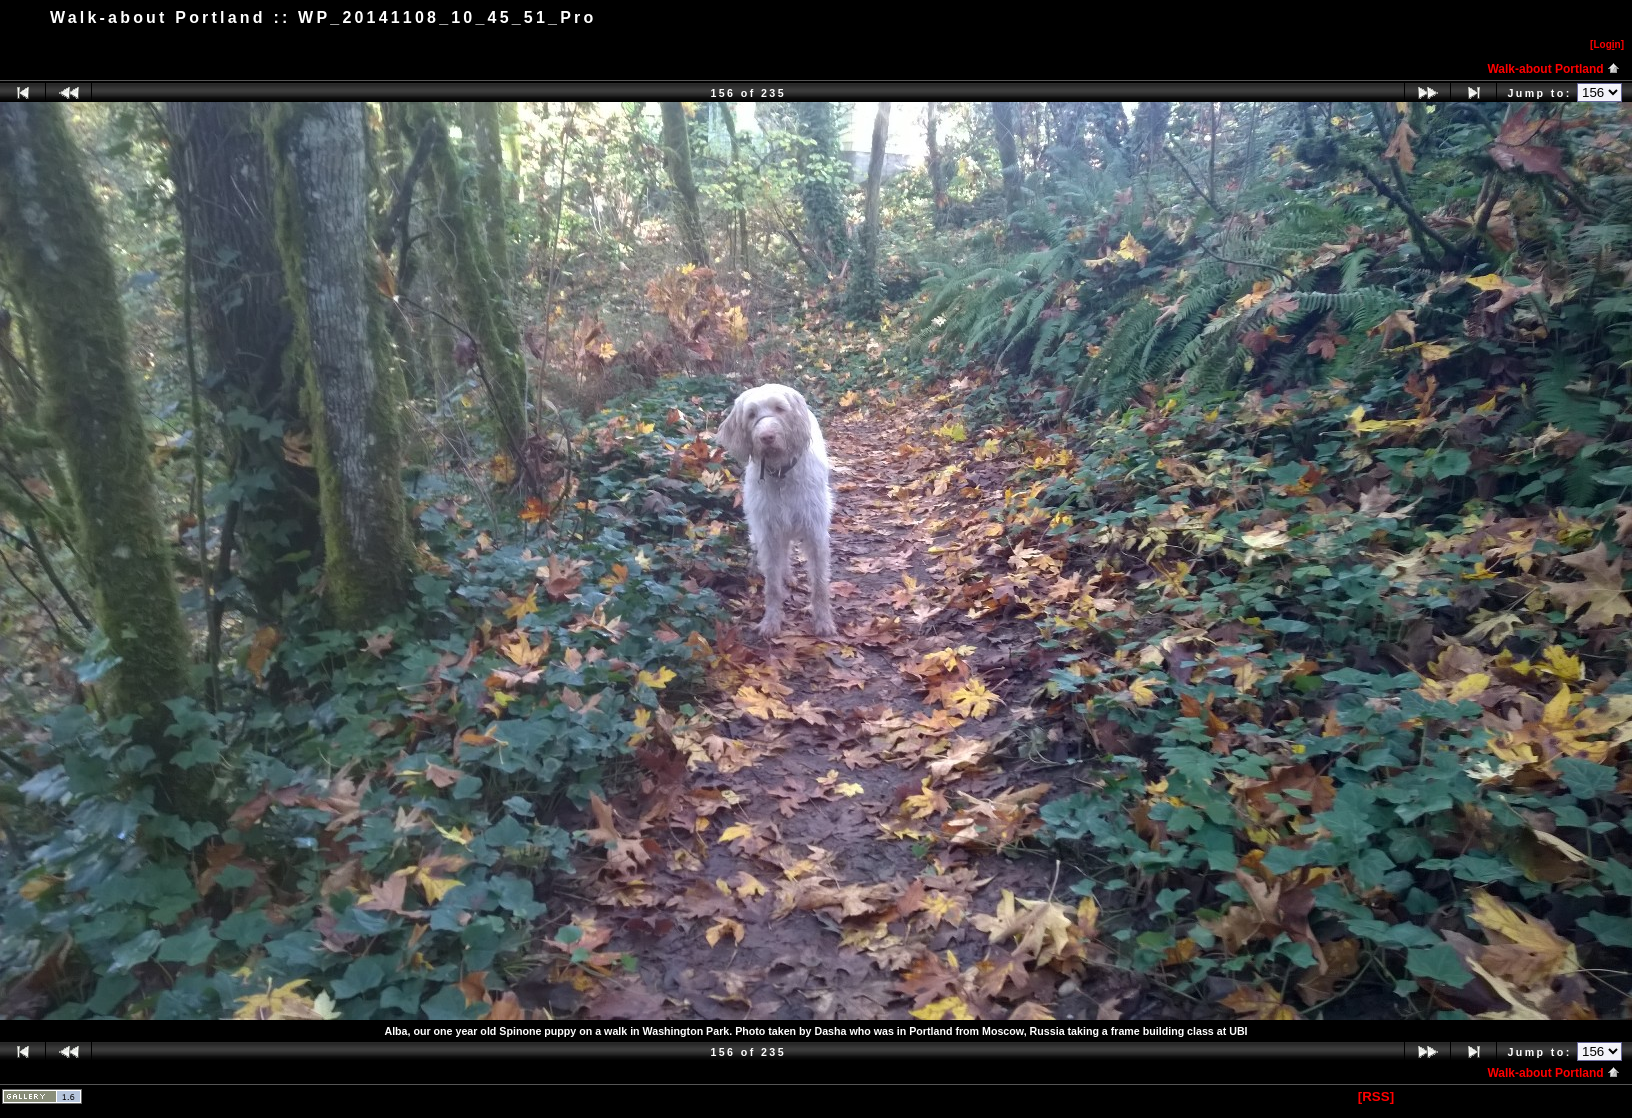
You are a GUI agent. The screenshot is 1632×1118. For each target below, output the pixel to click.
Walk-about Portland (1553, 69)
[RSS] (1376, 1096)
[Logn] (1607, 44)
